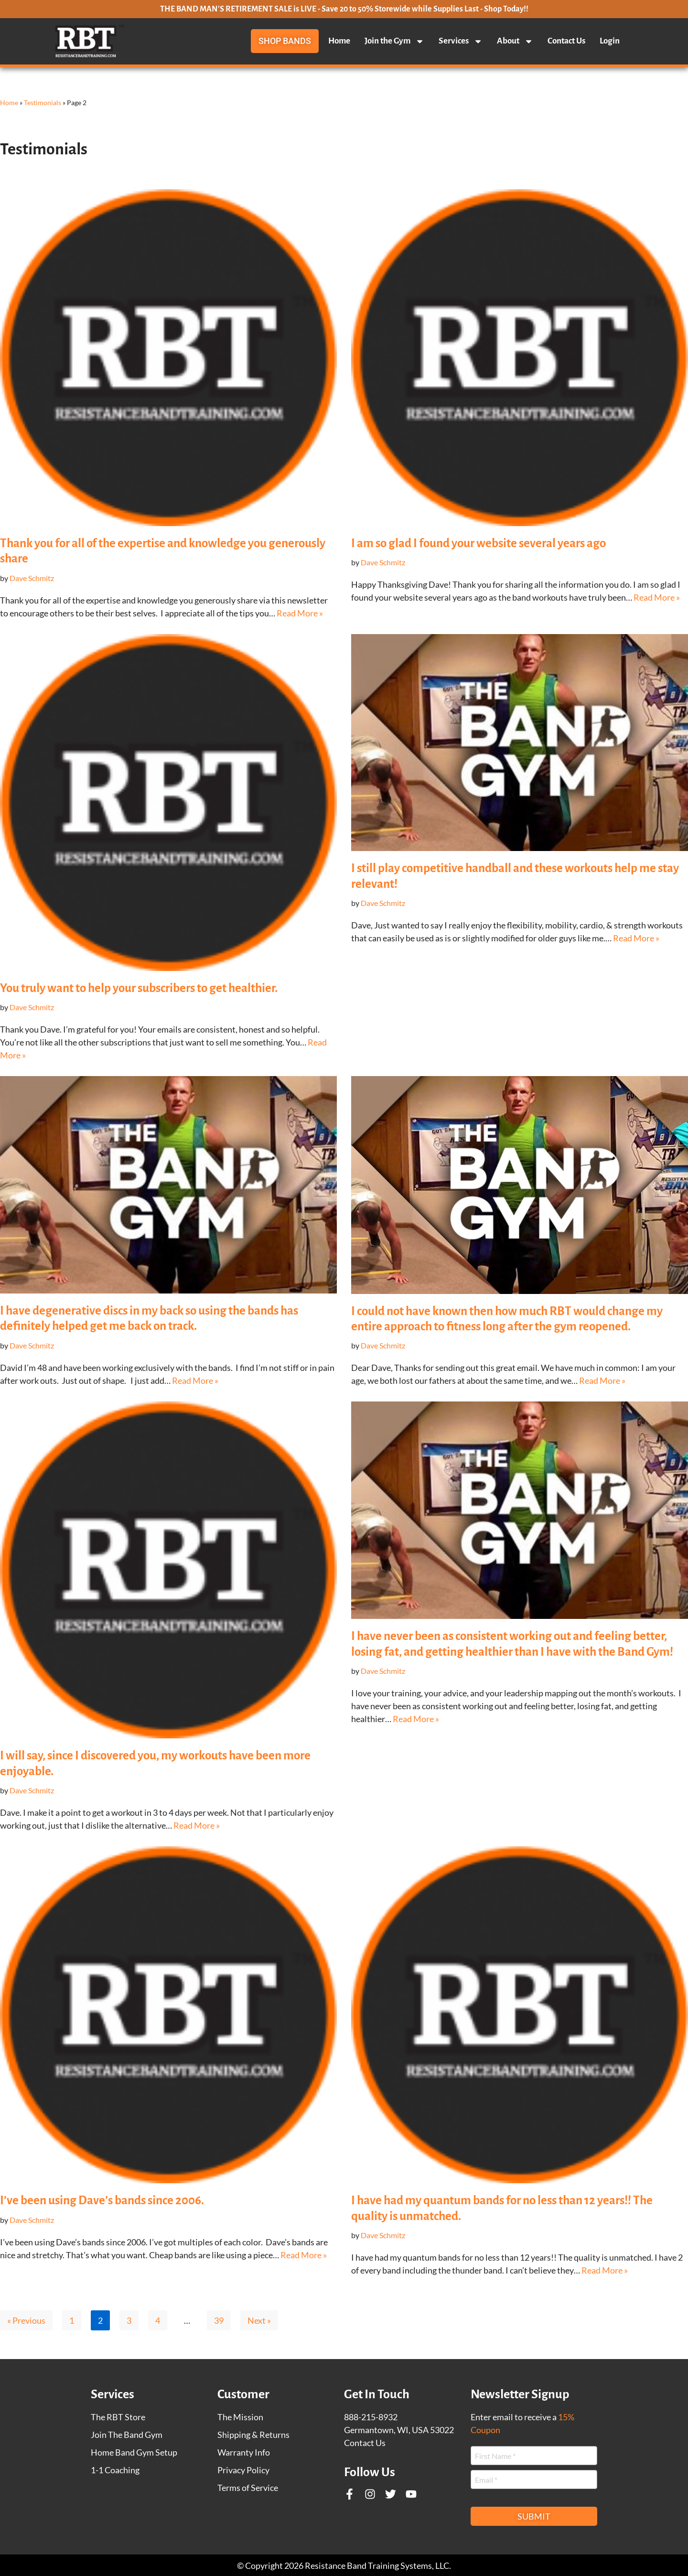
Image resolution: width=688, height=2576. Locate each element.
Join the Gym (394, 41)
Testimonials (42, 102)
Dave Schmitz (32, 577)
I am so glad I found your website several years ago (478, 543)
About (515, 41)
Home (339, 40)
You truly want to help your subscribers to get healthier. (139, 987)
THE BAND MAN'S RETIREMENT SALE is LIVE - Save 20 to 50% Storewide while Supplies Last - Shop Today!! (344, 9)
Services (461, 41)
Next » (259, 2320)
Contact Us (566, 40)
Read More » (300, 613)
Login (610, 40)
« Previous (26, 2320)
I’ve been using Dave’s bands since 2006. (102, 2200)
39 (219, 2320)
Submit (533, 2516)
